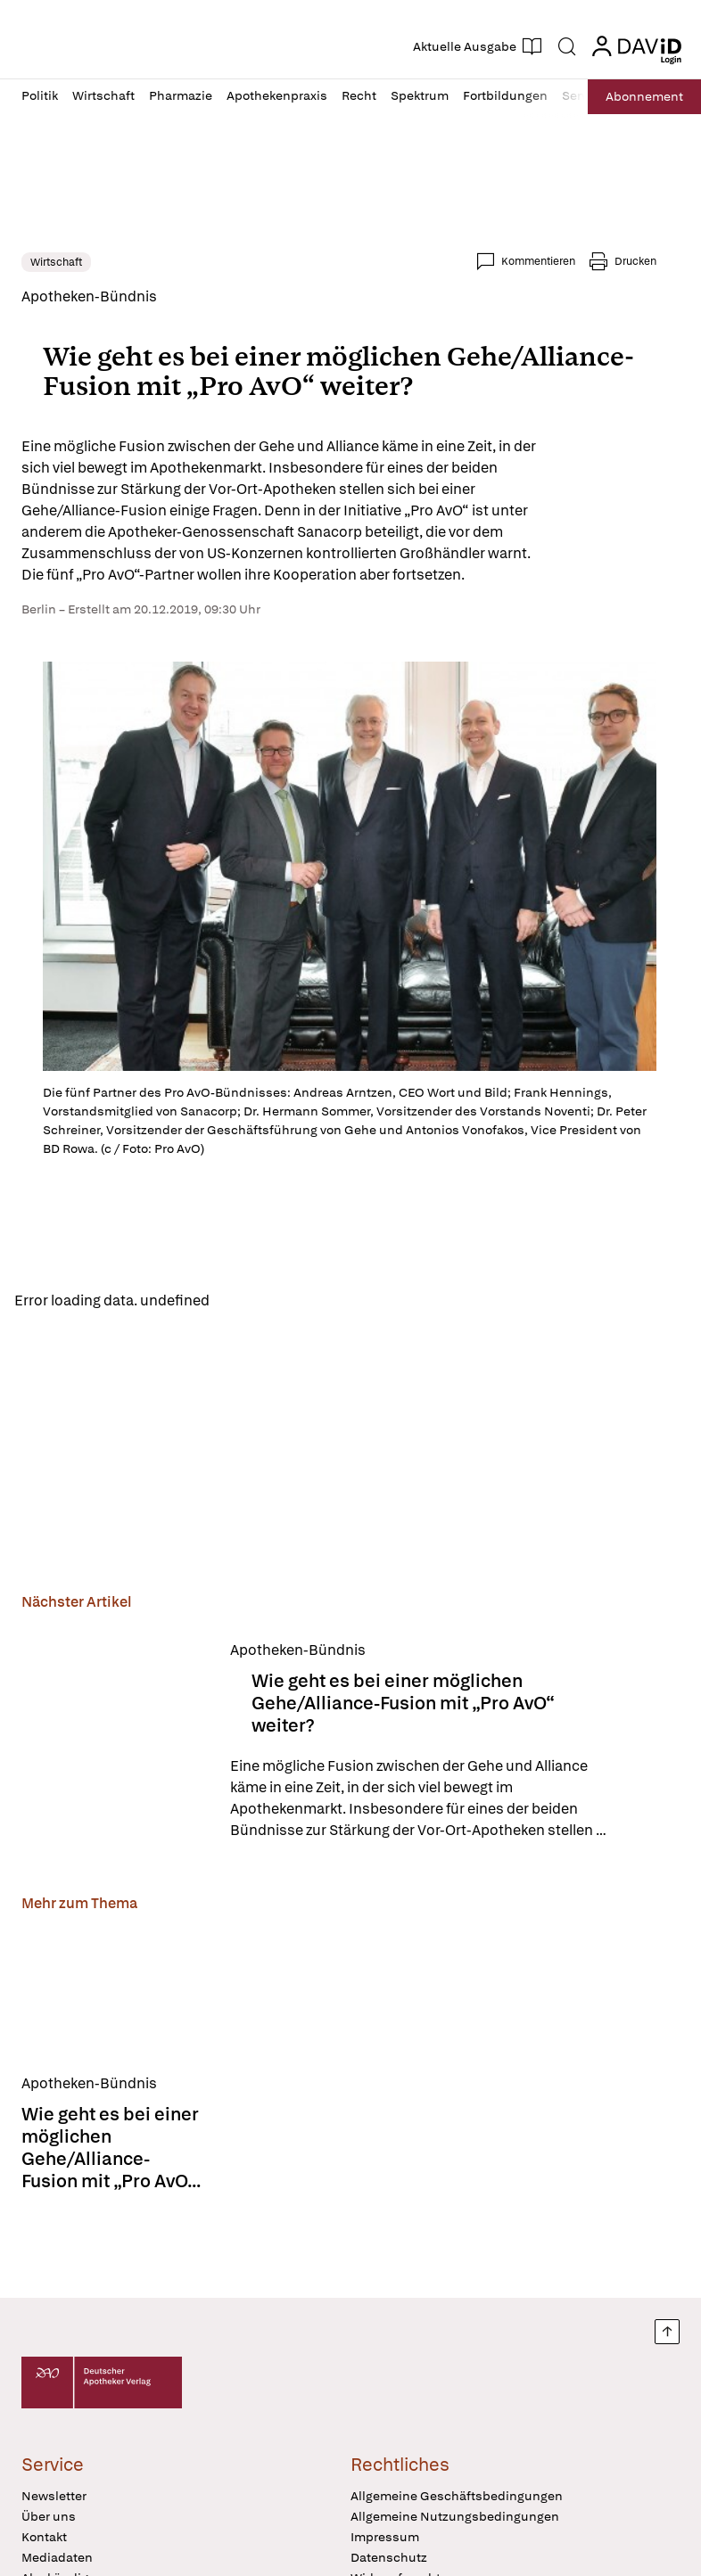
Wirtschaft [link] (56, 262)
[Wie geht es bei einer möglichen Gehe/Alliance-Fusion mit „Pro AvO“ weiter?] (115, 1742)
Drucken (635, 261)
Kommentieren (538, 261)
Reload (247, 1300)
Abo (641, 96)
